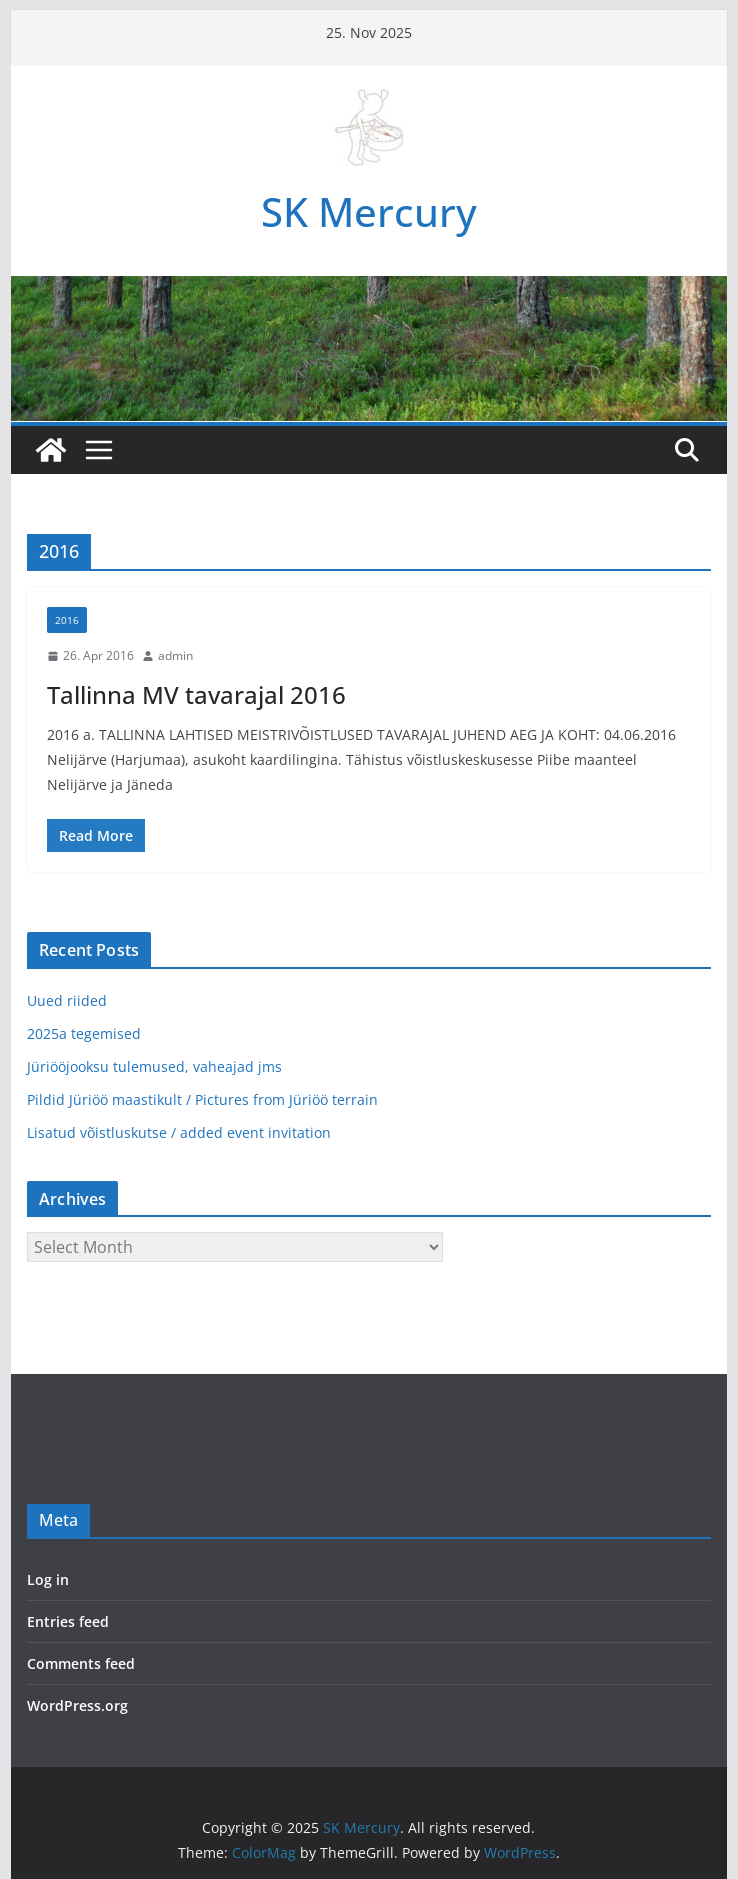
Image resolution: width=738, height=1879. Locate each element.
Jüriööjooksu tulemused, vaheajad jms (154, 1066)
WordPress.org (77, 1705)
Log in (48, 1579)
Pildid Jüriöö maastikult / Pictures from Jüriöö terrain (202, 1099)
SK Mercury (369, 211)
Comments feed (81, 1663)
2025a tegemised (84, 1033)
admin (175, 655)
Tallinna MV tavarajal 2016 (196, 694)
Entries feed (68, 1621)
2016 (67, 620)
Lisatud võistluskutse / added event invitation (179, 1132)
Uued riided (67, 1000)
